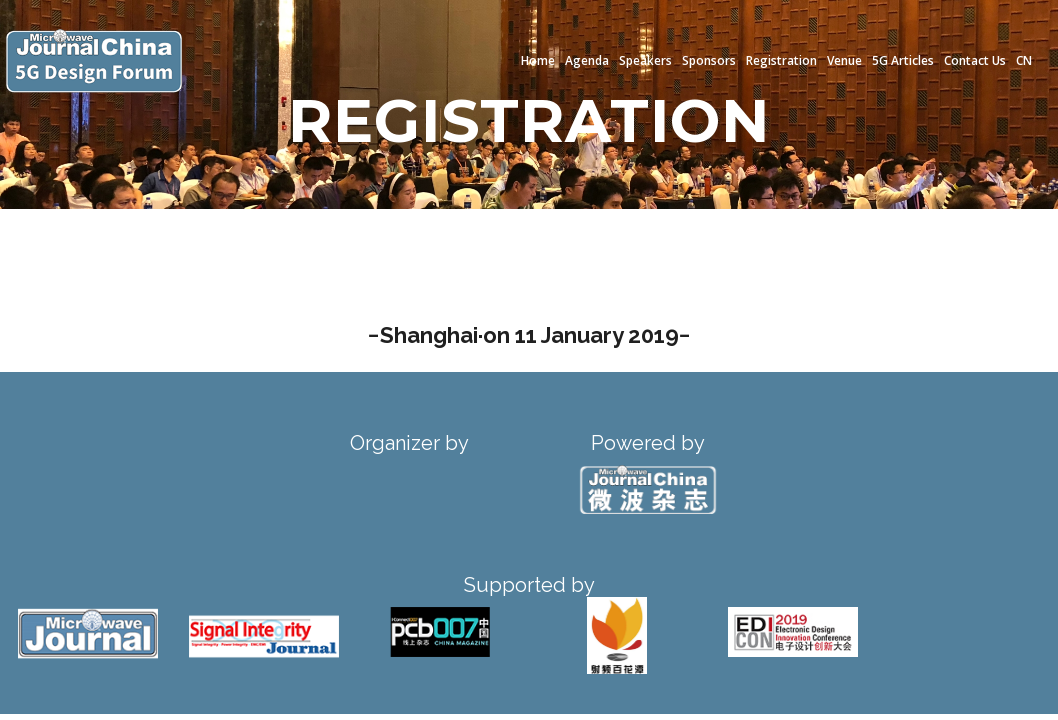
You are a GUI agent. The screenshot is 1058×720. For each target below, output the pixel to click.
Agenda (587, 60)
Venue (844, 60)
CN (1024, 60)
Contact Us (975, 60)
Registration (781, 60)
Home (538, 60)
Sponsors (709, 60)
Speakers (645, 60)
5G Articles (903, 60)
